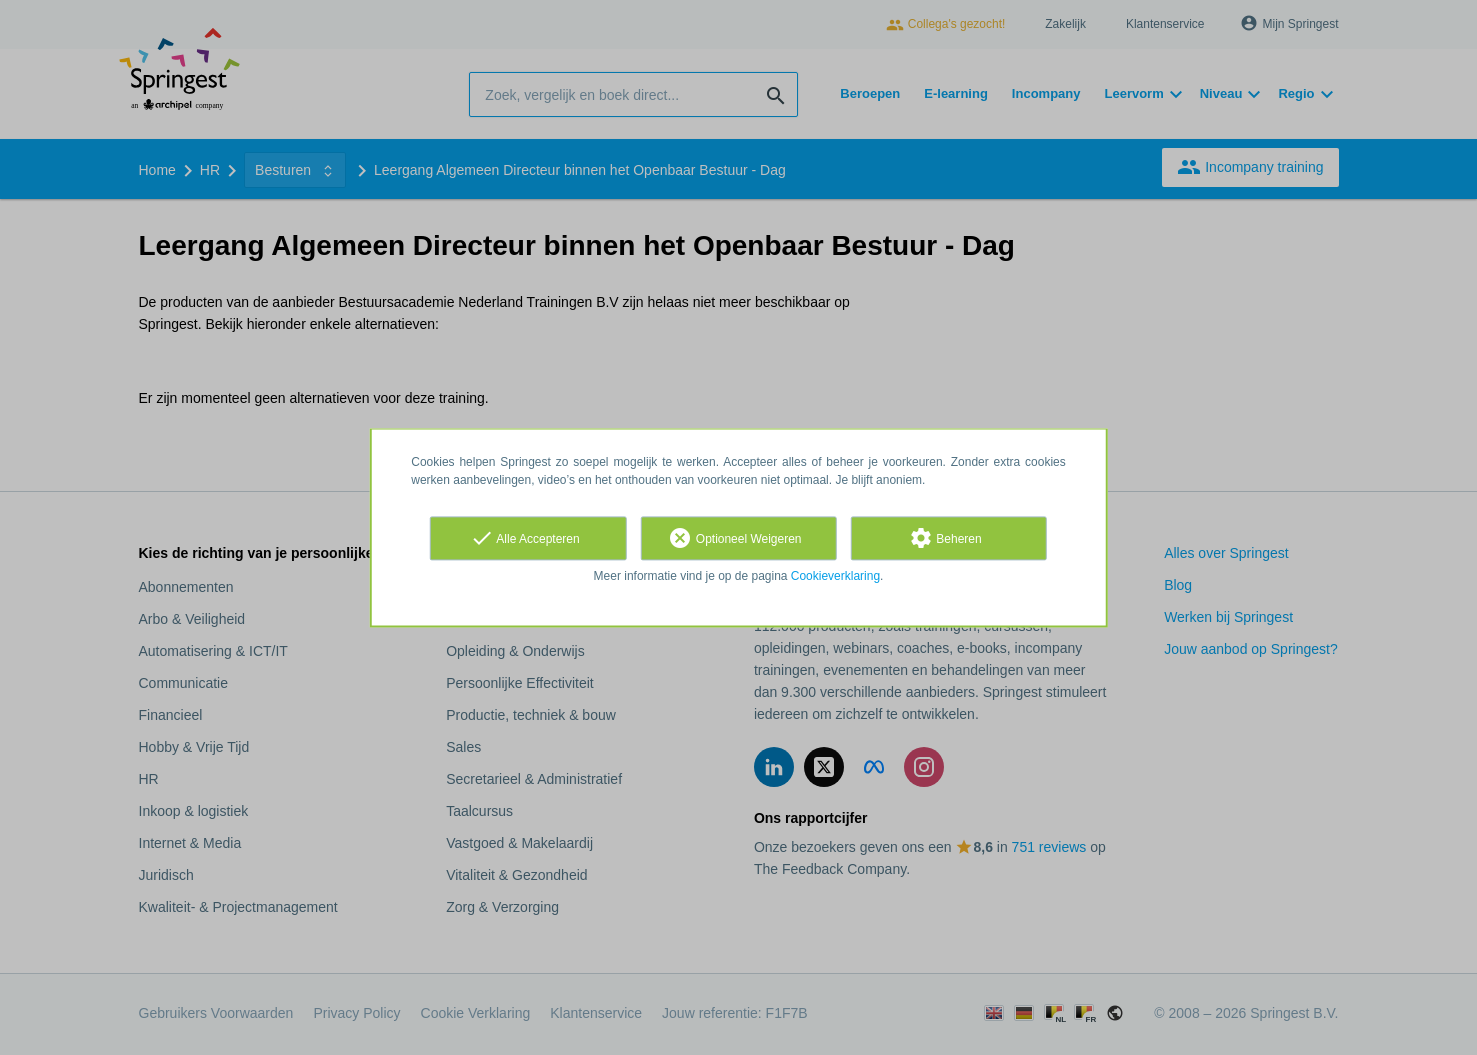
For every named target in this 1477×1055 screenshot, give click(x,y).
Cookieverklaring (835, 576)
